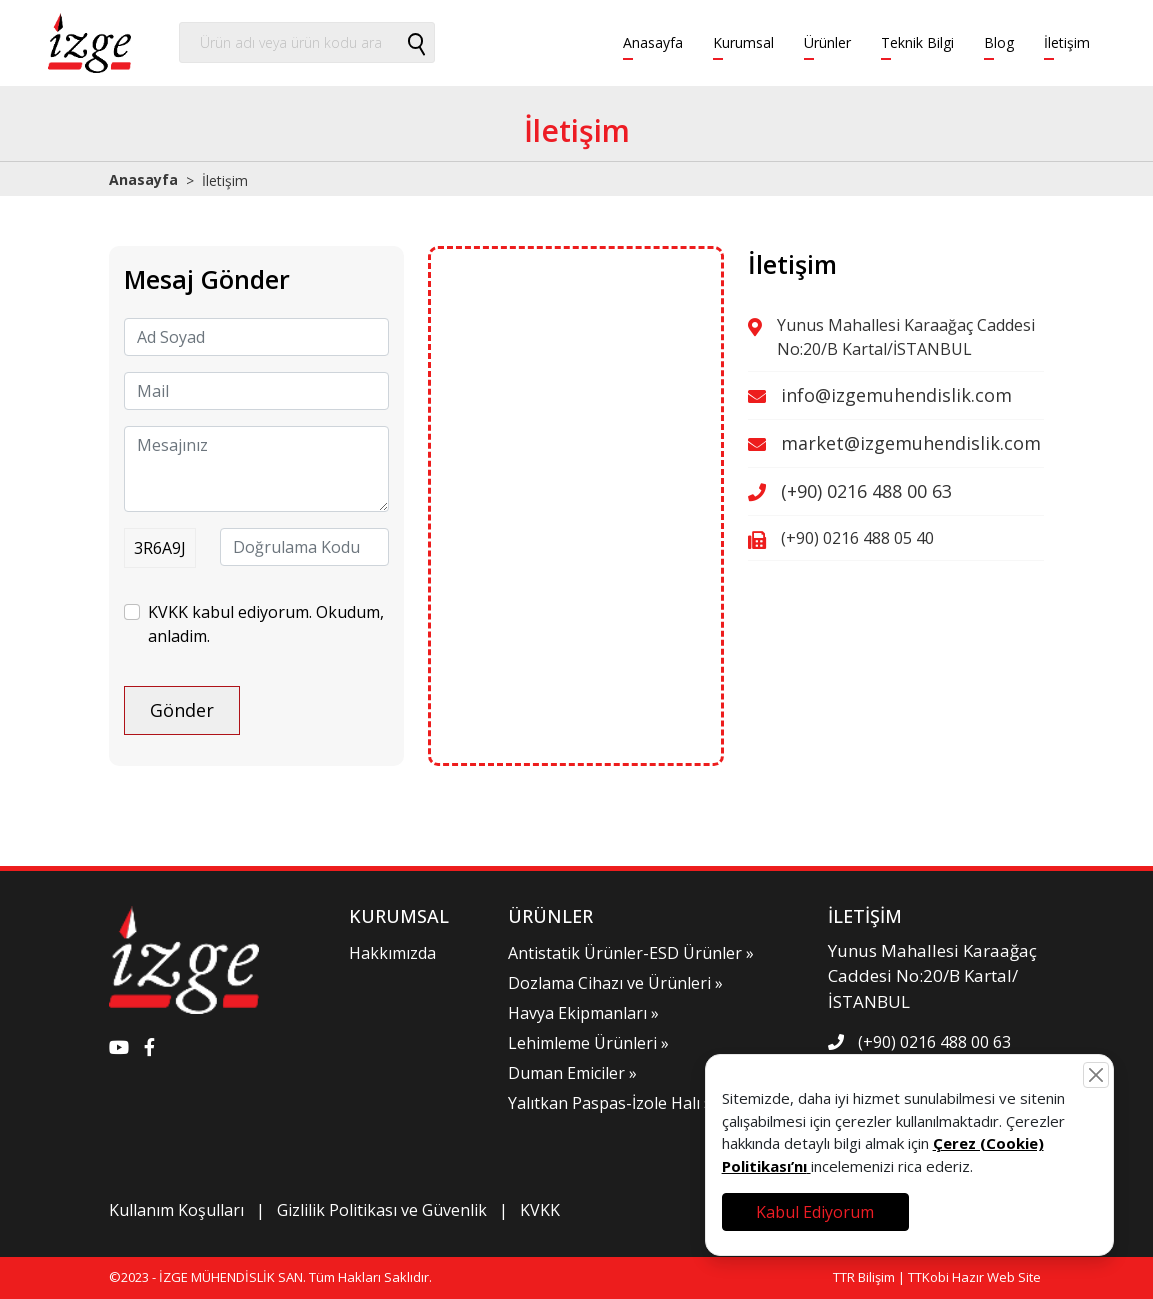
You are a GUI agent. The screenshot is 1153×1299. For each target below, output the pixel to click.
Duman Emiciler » (572, 1073)
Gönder (182, 710)
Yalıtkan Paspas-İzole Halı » (610, 1103)
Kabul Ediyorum (815, 1212)
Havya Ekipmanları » (583, 1013)
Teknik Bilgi (917, 42)
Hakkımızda (392, 953)
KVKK (540, 1210)
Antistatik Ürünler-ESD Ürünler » (631, 953)
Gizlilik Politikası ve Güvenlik (382, 1210)
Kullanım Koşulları (176, 1210)
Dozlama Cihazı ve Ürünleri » (615, 983)
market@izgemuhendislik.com (911, 443)
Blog (999, 42)
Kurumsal (743, 42)
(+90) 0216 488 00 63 (866, 491)
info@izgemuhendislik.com (896, 395)
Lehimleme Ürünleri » (588, 1043)
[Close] (1096, 1075)
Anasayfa (653, 42)
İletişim (1067, 42)
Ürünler (827, 42)
